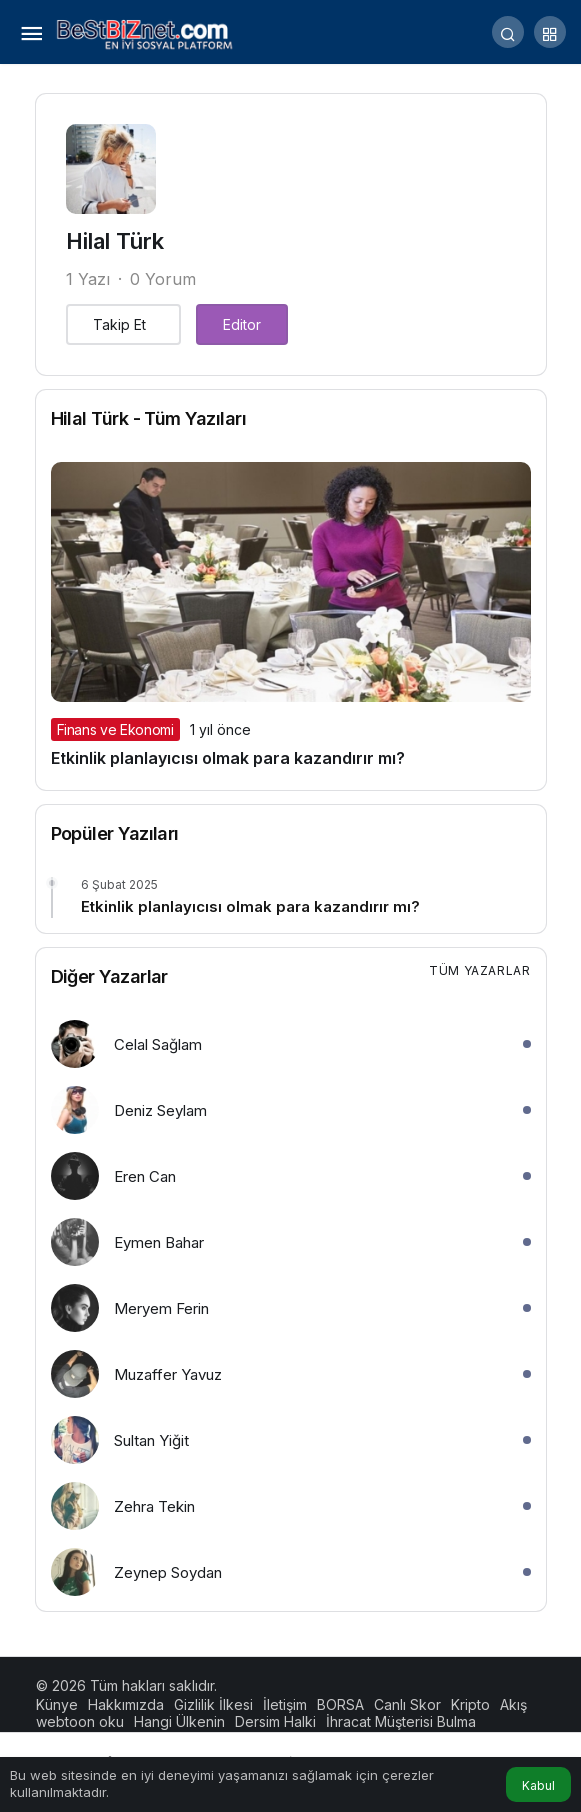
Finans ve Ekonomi (115, 729)
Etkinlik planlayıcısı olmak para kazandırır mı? (228, 758)
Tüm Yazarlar (479, 970)
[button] (550, 32)
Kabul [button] (538, 1785)
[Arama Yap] (508, 32)
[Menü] (31, 32)
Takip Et (119, 324)
